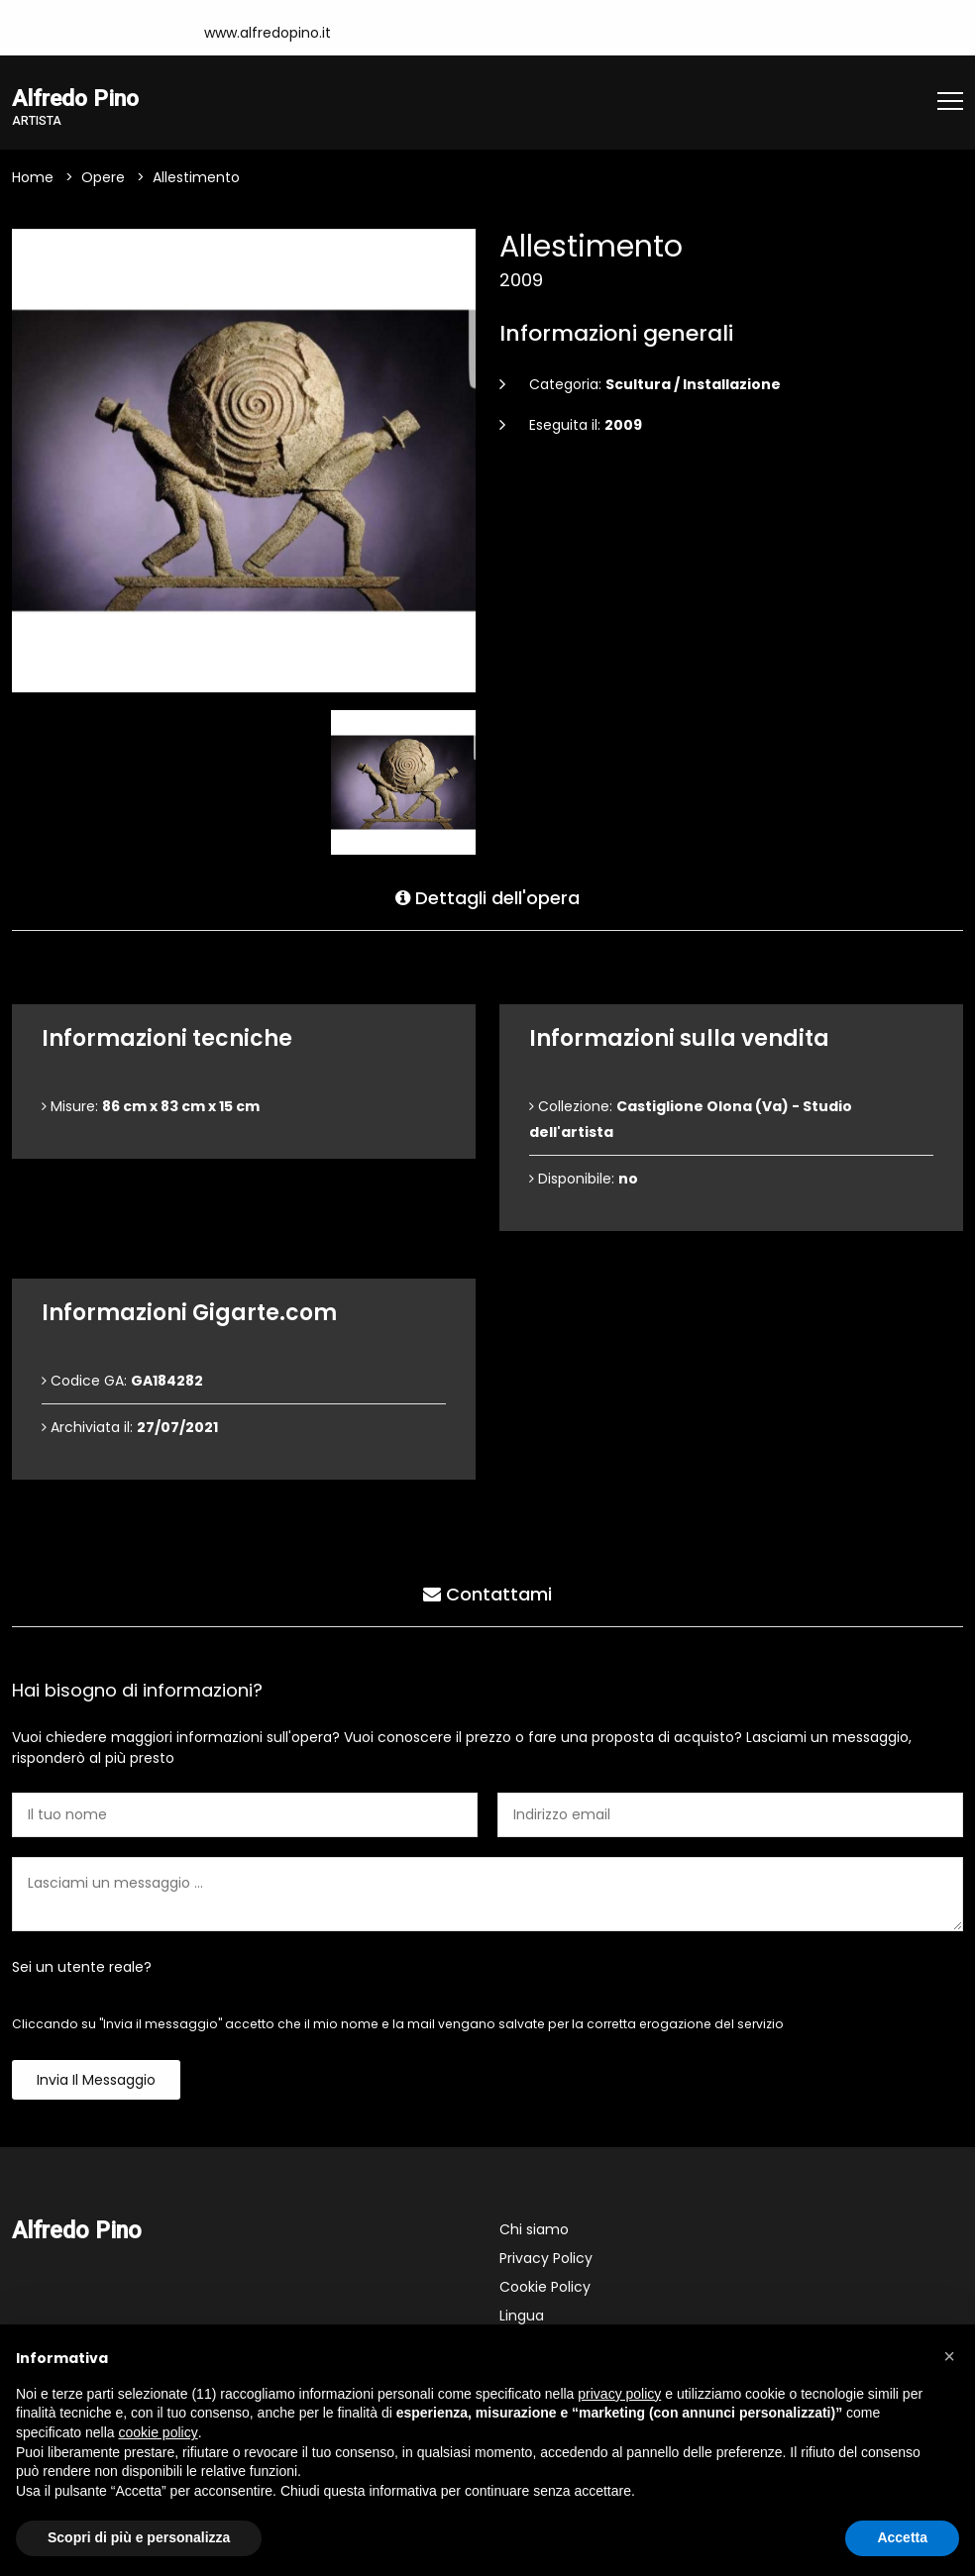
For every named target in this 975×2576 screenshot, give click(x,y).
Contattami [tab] (487, 1594)
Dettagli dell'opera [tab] (487, 897)
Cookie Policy (545, 2288)
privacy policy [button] (619, 2394)
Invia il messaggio (96, 2081)
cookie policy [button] (158, 2432)
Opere (103, 178)
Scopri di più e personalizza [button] (139, 2537)
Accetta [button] (902, 2537)
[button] (949, 2356)
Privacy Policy (546, 2259)
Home (33, 178)
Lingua (521, 2316)
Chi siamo (534, 2230)
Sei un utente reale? (82, 1968)
